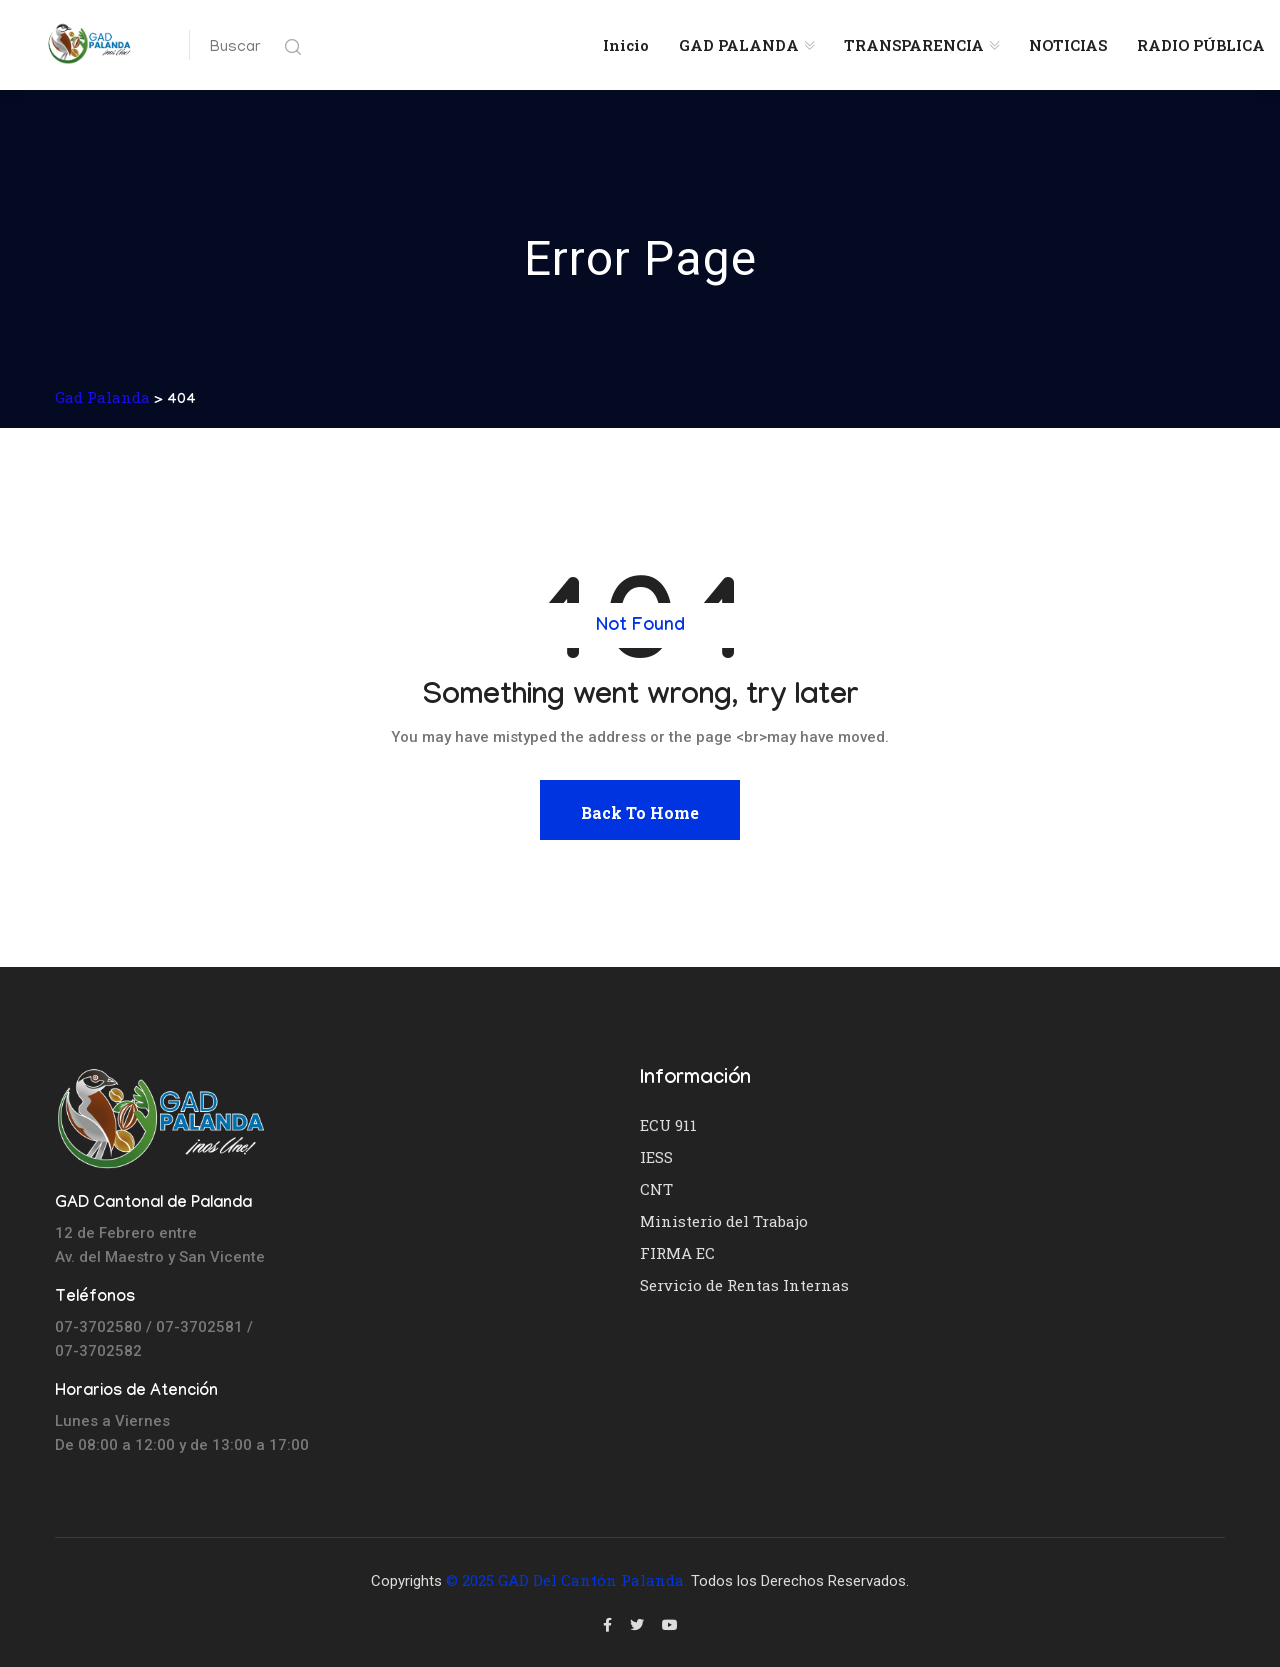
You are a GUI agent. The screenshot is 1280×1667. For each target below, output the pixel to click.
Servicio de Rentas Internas (744, 1285)
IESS (656, 1157)
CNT (656, 1189)
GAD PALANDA (739, 45)
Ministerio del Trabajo (724, 1221)
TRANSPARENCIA (914, 45)
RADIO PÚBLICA (1201, 45)
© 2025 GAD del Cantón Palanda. (566, 1580)
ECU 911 (668, 1125)
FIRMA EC (677, 1253)
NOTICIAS (1068, 45)
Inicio (626, 45)
